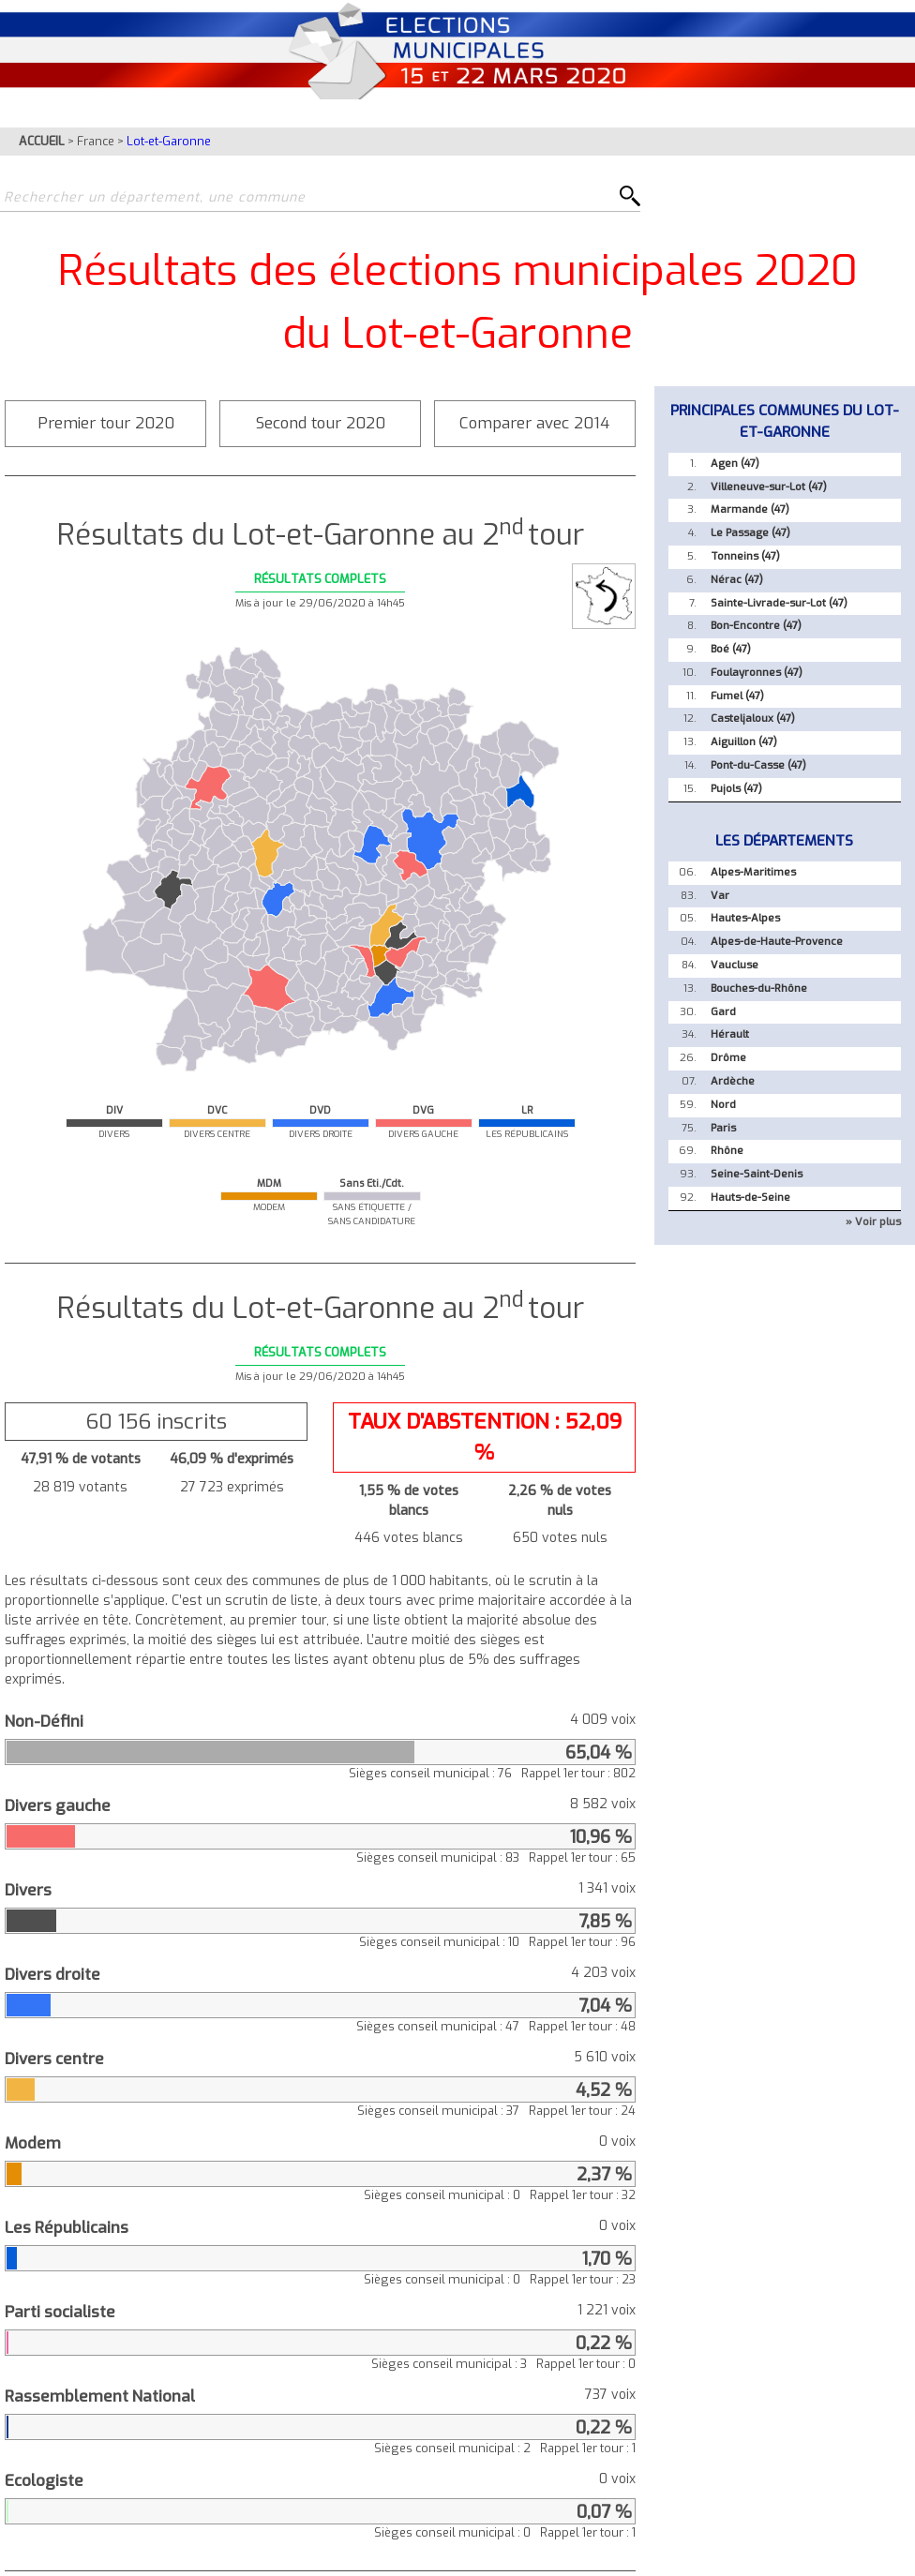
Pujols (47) (736, 789)
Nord (723, 1105)
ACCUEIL (42, 141)
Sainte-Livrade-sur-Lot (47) (779, 603)
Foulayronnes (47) (756, 673)
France (95, 141)
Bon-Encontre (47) (756, 626)
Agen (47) (735, 464)
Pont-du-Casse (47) (758, 765)
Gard (723, 1012)
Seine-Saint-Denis (756, 1174)
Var (720, 896)
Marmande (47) (750, 509)
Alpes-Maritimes (753, 872)
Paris (723, 1128)
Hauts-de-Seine (750, 1198)
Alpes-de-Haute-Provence (777, 942)
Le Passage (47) (750, 533)
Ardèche (733, 1081)
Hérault (730, 1034)
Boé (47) (731, 649)
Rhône (727, 1151)
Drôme (728, 1058)
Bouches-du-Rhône (759, 988)
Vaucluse (734, 965)
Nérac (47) (737, 580)
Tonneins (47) (745, 556)
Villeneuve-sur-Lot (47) (769, 487)
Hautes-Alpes (745, 918)
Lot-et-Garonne (169, 141)
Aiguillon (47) (744, 742)
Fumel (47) (737, 696)
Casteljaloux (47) (753, 718)
